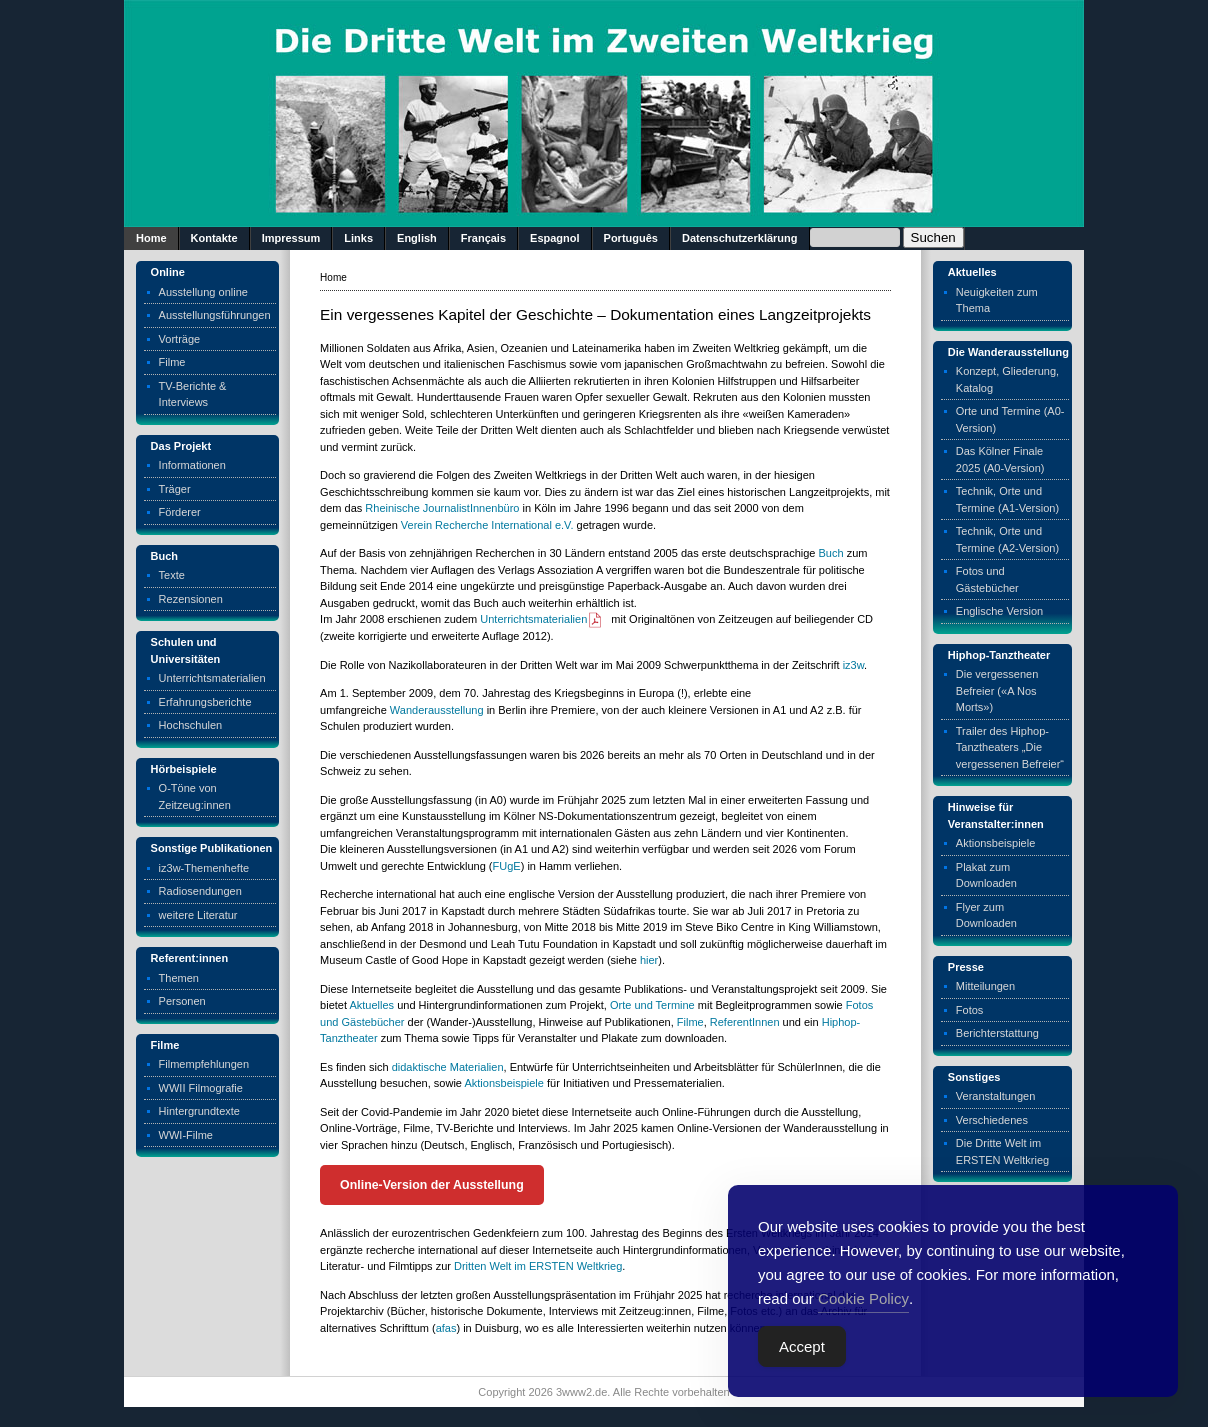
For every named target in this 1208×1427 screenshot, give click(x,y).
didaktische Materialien (448, 1067)
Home (151, 238)
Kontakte (214, 238)
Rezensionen (191, 599)
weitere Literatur (198, 915)
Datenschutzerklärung (740, 238)
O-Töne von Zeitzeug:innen (195, 796)
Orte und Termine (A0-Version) (1010, 419)
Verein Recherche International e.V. (487, 525)
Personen (182, 1001)
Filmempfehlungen (204, 1064)
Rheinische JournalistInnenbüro (442, 508)
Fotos (970, 1010)
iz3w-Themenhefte (204, 868)
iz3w (853, 665)
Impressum (291, 238)
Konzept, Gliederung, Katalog (1007, 379)
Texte (172, 575)
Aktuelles (371, 1005)
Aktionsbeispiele (504, 1083)
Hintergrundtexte (199, 1111)
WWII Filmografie (201, 1088)
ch (838, 553)
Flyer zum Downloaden (986, 915)
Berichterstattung (997, 1033)
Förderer (180, 512)
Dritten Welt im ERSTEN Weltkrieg (538, 1266)
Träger (175, 489)
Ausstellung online (203, 292)
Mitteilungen (985, 986)
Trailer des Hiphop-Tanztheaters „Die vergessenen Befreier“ (1010, 747)
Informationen (192, 465)
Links (358, 238)
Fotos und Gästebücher (987, 579)
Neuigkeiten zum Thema (997, 300)
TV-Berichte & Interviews (193, 394)
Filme (172, 362)
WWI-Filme (186, 1135)
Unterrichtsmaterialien (212, 678)
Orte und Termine (652, 1005)
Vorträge (180, 339)
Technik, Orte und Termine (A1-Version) (1007, 499)
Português (631, 238)
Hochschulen (191, 725)
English (417, 238)
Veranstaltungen (996, 1096)
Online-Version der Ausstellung (432, 1185)
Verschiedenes (992, 1120)
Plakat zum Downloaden (986, 875)
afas (446, 1328)
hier (649, 960)
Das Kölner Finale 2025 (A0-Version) (1000, 459)
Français (483, 238)
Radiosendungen (200, 891)
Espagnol (555, 238)
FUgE (507, 866)
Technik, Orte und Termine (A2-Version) (1007, 539)
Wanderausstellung (437, 710)
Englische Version (999, 611)
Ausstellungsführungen (215, 315)
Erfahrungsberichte (205, 702)
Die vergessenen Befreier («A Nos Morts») (997, 690)
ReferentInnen (745, 1022)
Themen (179, 978)
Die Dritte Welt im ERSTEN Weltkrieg (1002, 1151)
